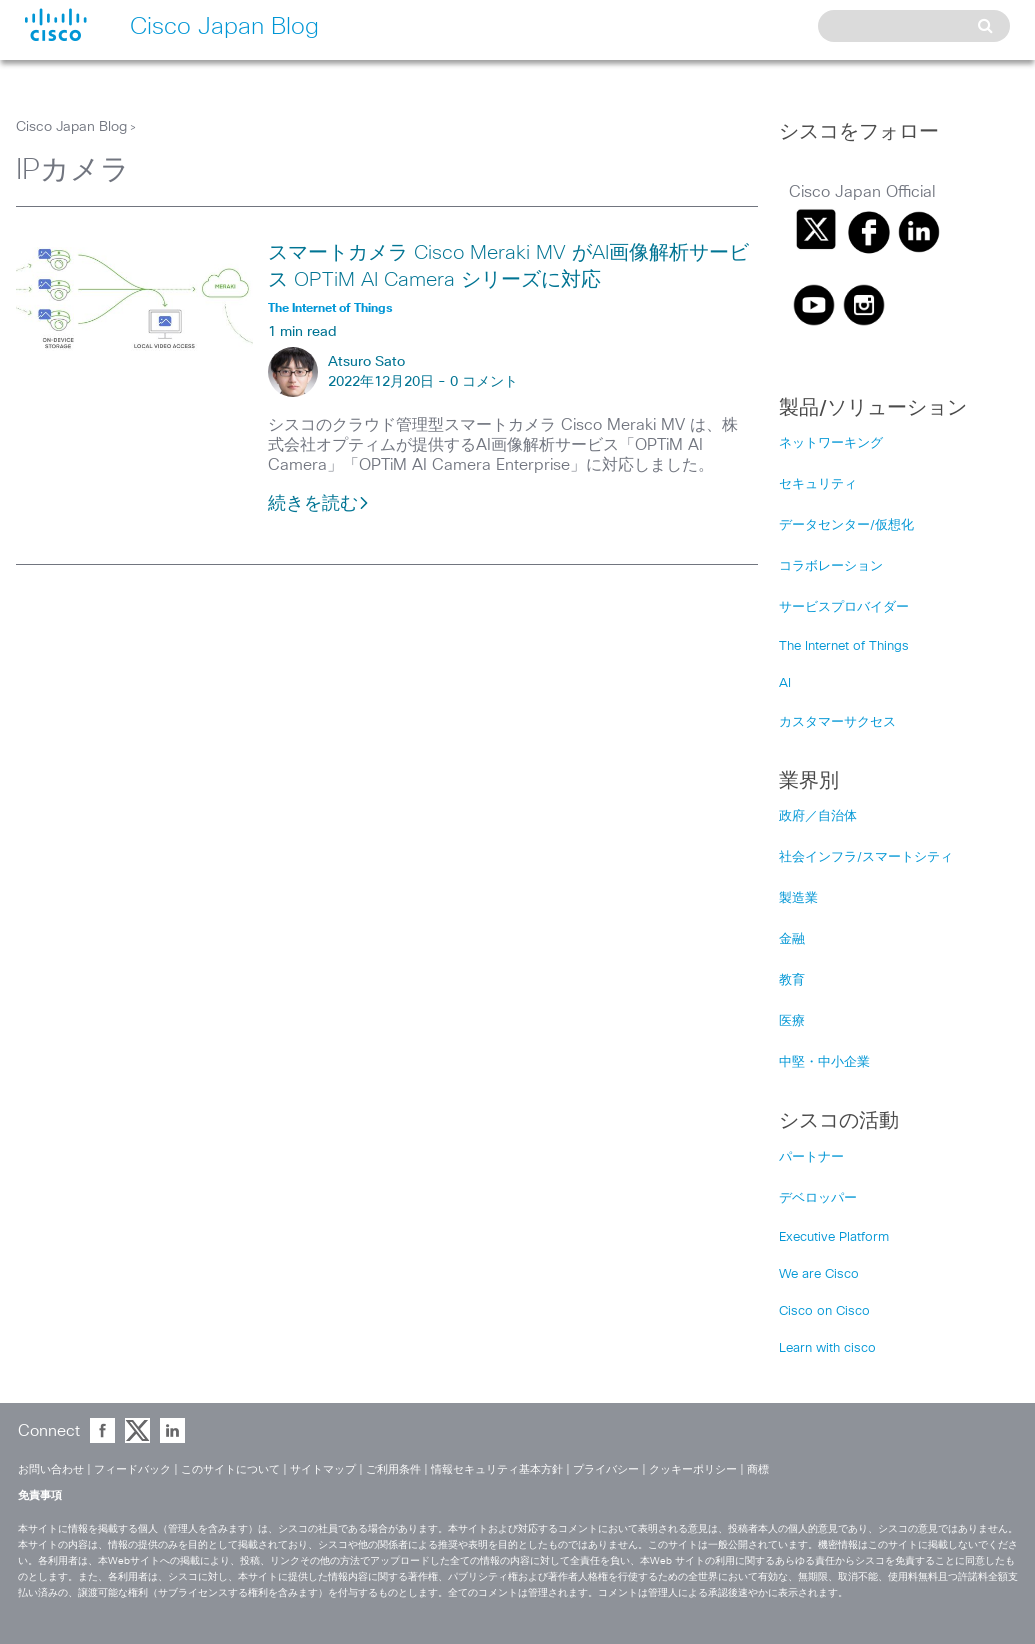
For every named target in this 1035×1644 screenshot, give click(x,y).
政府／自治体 (818, 816)
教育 (792, 980)
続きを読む (319, 504)
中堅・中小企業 (824, 1062)
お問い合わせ (51, 1469)
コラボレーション (831, 566)
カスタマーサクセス (837, 722)
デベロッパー (818, 1198)
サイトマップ (323, 1469)
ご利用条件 (393, 1469)
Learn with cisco (827, 1348)
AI (785, 683)
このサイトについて (230, 1469)
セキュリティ (818, 484)
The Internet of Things (844, 646)
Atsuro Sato (366, 362)
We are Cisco (819, 1274)
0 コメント (484, 382)
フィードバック (132, 1469)
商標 (758, 1469)
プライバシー (606, 1469)
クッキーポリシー (693, 1469)
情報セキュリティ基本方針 (497, 1469)
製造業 (798, 898)
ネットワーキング (831, 443)
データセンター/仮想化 (846, 525)
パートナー (811, 1157)
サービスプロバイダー (844, 607)
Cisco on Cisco (824, 1311)
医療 (792, 1021)
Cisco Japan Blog (71, 127)
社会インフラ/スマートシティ (866, 857)
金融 (792, 939)
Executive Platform (834, 1237)
